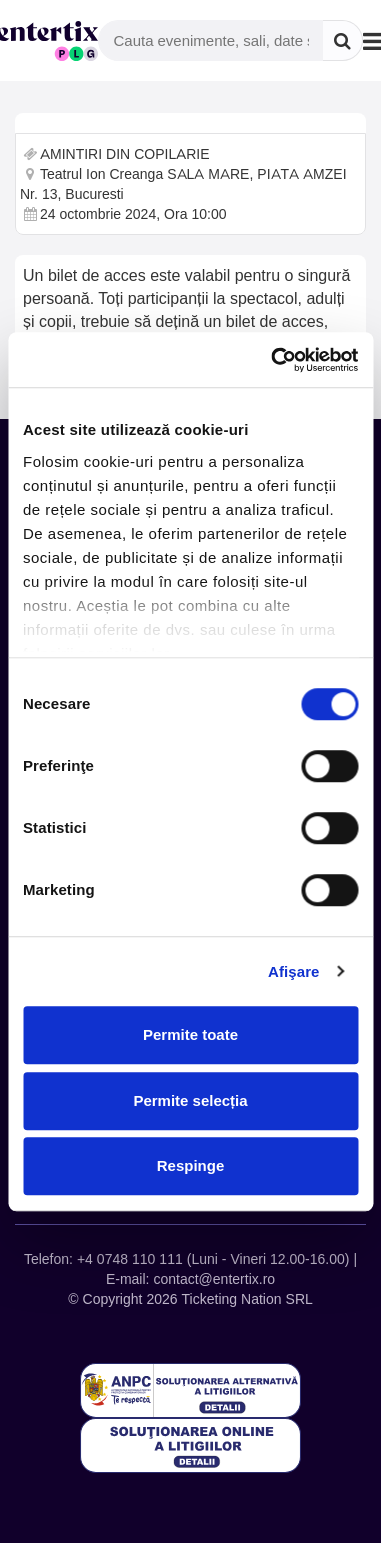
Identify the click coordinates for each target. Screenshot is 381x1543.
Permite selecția (190, 1100)
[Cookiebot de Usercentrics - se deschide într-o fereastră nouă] (272, 360)
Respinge (191, 1165)
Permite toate (190, 1034)
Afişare (294, 971)
